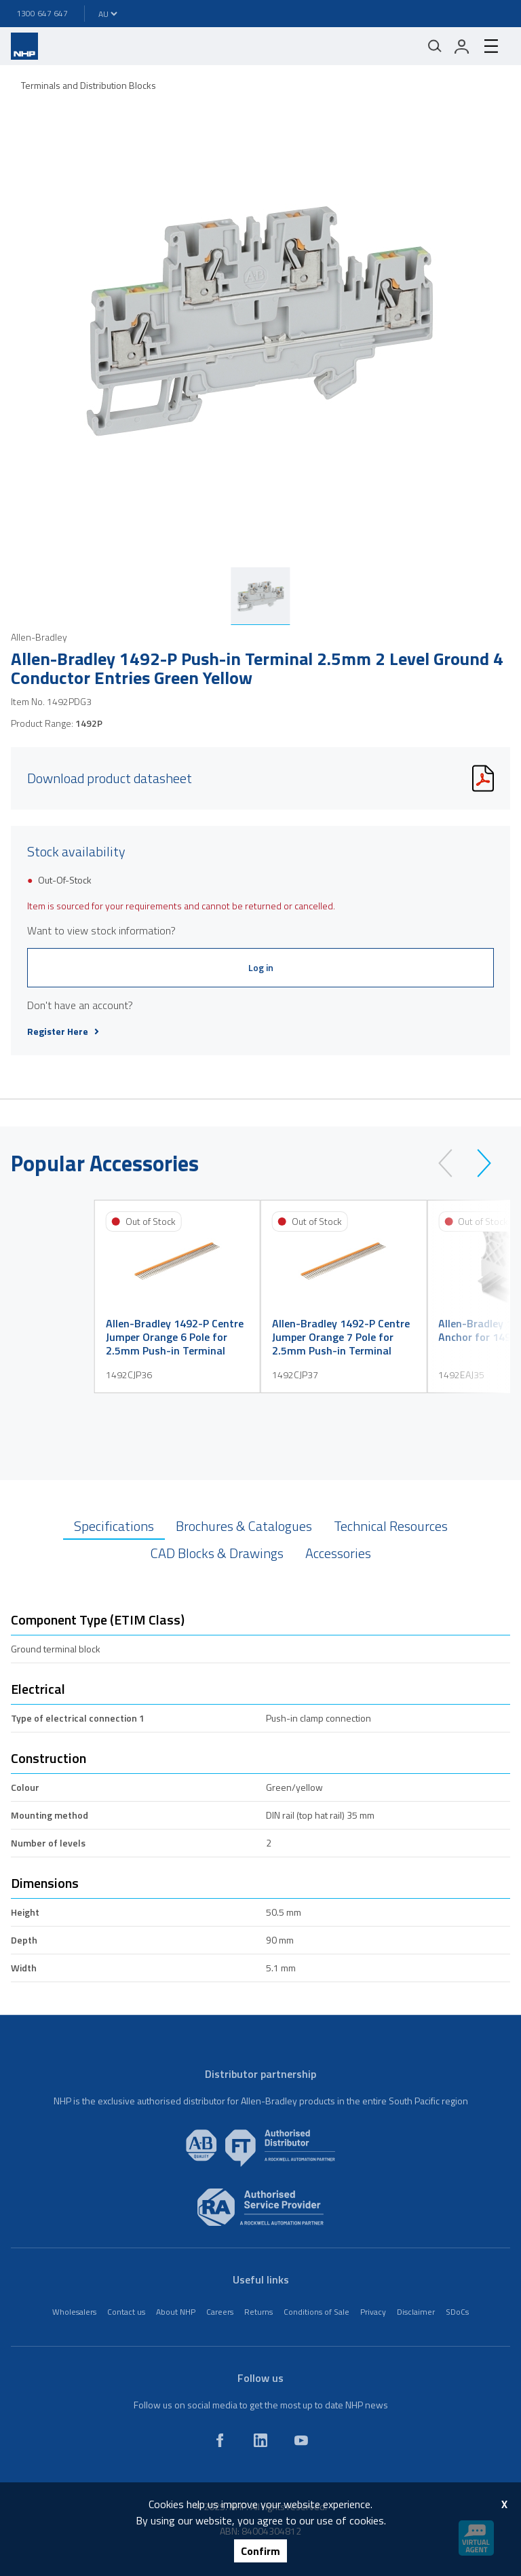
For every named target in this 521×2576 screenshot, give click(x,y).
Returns (258, 2311)
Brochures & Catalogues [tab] (244, 1525)
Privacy (373, 2311)
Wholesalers (74, 2311)
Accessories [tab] (338, 1553)
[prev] (451, 1163)
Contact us (126, 2311)
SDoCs (457, 2311)
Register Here (63, 1031)
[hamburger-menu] (491, 46)
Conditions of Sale (316, 2311)
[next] (478, 1163)
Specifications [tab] (114, 1525)
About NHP (175, 2311)
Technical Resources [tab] (391, 1525)
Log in (260, 967)
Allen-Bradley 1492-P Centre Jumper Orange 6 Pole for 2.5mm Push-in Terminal (175, 1337)
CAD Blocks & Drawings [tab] (217, 1553)
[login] (462, 46)
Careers (219, 2311)
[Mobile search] (435, 46)
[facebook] (220, 2440)
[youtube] (301, 2440)
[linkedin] (260, 2440)
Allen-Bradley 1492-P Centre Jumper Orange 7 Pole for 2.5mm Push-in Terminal (341, 1337)
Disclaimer (416, 2311)
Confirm (260, 2551)
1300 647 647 (42, 13)
